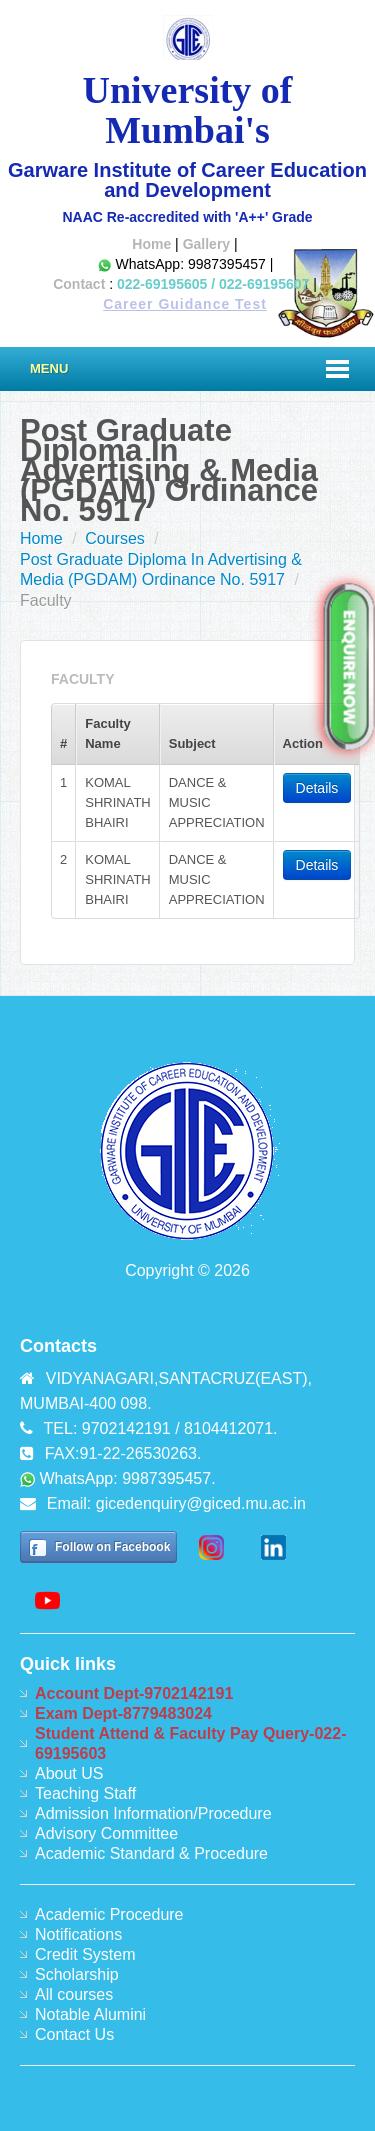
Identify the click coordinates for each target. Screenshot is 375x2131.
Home (151, 244)
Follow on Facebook (112, 1547)
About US (69, 1773)
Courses (115, 538)
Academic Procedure (109, 1914)
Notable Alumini (90, 2014)
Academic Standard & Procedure (151, 1853)
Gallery (206, 244)
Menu (49, 368)
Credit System (85, 1954)
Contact (79, 284)
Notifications (78, 1934)
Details (317, 788)
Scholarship (77, 1974)
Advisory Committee (106, 1833)
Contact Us (74, 2034)
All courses (74, 1994)
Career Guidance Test (185, 304)
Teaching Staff (85, 1793)
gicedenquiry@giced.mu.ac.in (201, 1503)
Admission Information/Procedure (153, 1813)
